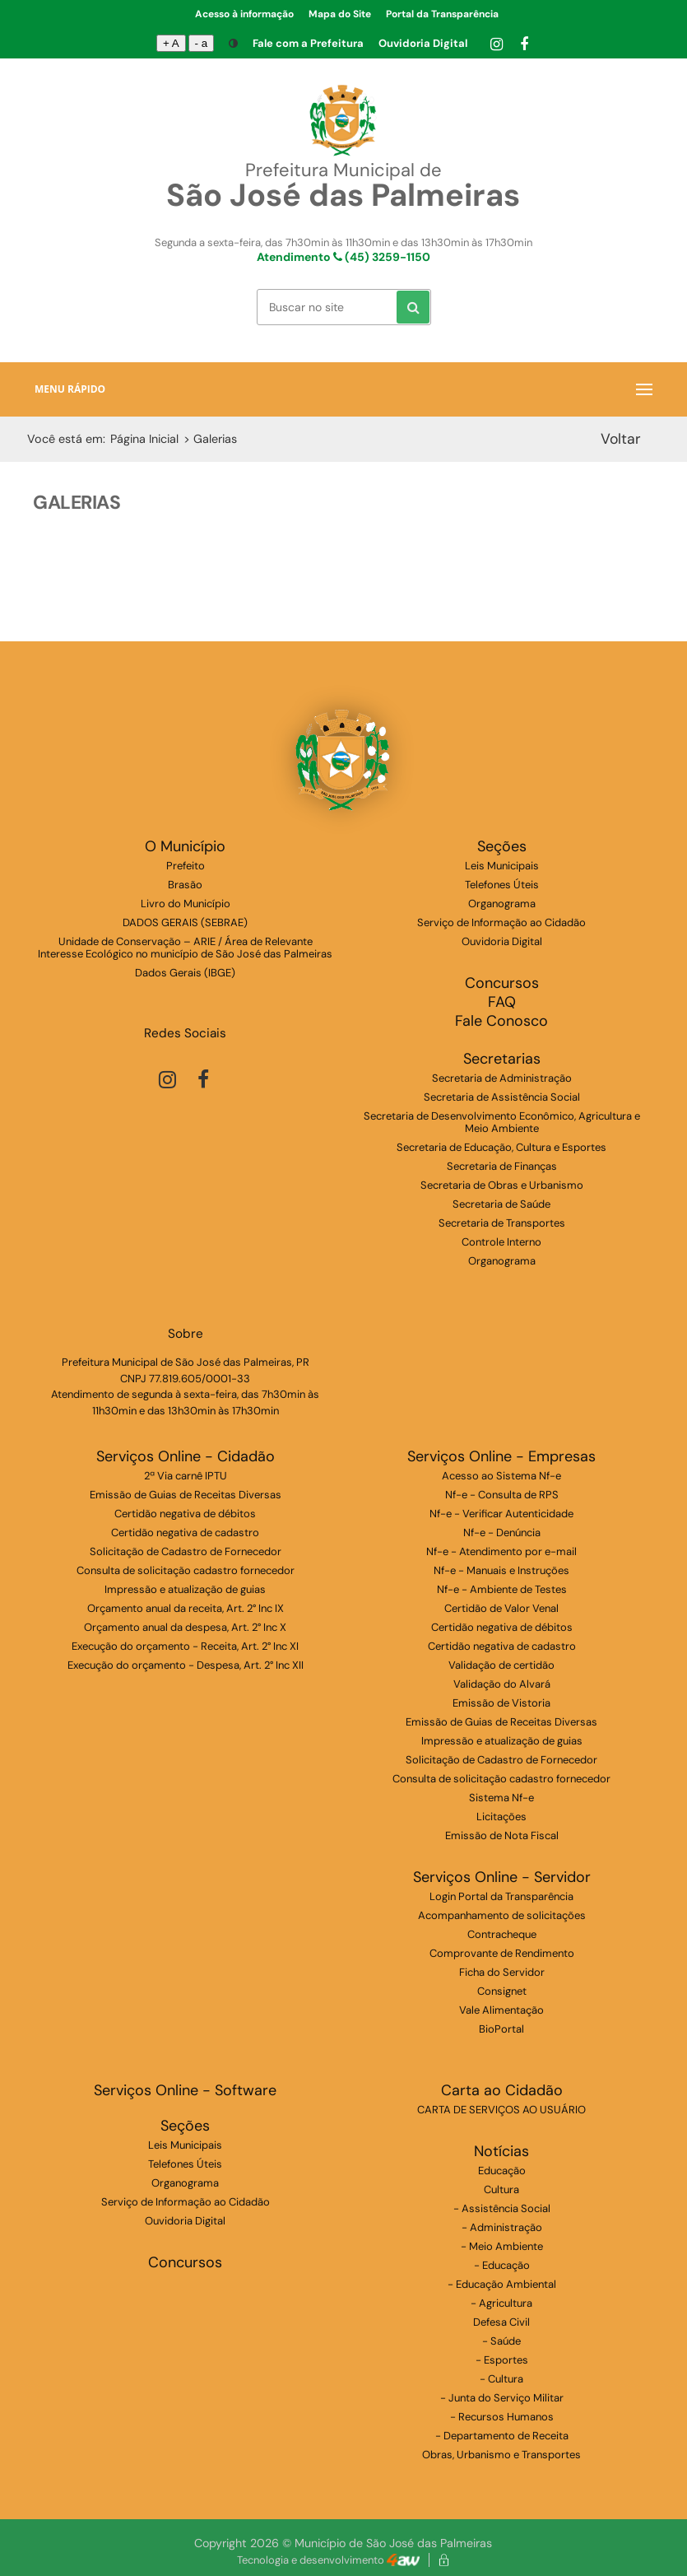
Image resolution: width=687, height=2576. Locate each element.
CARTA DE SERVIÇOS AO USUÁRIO (501, 2109)
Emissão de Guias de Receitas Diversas (185, 1494)
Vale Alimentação (501, 2010)
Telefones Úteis (502, 884)
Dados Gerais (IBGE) (185, 973)
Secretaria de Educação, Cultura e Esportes (501, 1147)
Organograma (502, 903)
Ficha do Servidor (502, 1972)
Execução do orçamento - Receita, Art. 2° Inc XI (185, 1646)
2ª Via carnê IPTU (185, 1476)
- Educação (502, 2265)
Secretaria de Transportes (502, 1223)
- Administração (502, 2227)
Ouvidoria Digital (422, 43)
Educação (502, 2170)
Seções (502, 847)
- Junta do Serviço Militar (502, 2398)
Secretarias (502, 1059)
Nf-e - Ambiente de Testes (502, 1589)
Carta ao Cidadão (502, 2091)
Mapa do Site (340, 14)
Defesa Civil (501, 2322)
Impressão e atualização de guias (185, 1589)
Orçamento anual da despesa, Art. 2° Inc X (185, 1627)
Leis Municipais (502, 865)
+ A (171, 43)
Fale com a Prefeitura (308, 43)
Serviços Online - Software (185, 2091)
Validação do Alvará (501, 1684)
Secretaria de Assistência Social (502, 1097)
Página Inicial (144, 438)
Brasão (185, 884)
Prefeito (185, 865)
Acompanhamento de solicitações (502, 1915)
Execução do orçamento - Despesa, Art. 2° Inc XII (185, 1665)
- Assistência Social (501, 2208)
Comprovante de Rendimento (501, 1953)
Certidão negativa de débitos (185, 1513)
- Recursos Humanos (502, 2417)
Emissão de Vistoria (501, 1703)
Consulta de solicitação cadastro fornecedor (186, 1570)
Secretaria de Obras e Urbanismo (501, 1185)
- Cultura (501, 2379)
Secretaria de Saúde (501, 1204)
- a (201, 43)
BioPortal (501, 2029)
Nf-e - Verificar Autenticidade (501, 1513)
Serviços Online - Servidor (502, 1877)
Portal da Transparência (442, 14)
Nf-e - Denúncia (502, 1532)
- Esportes (502, 2360)
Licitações (501, 1816)
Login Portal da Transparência (501, 1896)
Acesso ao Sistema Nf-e (501, 1476)
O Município (185, 847)
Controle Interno (501, 1242)
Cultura (501, 2189)
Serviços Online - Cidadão (185, 1457)
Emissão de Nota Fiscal (502, 1835)
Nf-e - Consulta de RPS (502, 1494)
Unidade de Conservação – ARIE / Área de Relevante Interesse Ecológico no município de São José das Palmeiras (185, 947)
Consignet (502, 1991)
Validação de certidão (501, 1665)
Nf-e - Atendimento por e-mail (501, 1551)
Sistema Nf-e (501, 1797)
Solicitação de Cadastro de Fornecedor (185, 1551)
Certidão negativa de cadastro (185, 1532)
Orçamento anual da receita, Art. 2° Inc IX (185, 1608)
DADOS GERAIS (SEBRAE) (185, 922)
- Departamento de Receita (502, 2435)
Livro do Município (185, 903)
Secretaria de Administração (502, 1078)
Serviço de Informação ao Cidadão (501, 922)
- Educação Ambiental (502, 2284)
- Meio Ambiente (502, 2246)
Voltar (621, 438)
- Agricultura (501, 2303)
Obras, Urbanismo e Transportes (501, 2454)
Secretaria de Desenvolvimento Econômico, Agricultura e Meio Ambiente (502, 1122)
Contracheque (501, 1934)
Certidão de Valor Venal (501, 1608)
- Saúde (501, 2341)
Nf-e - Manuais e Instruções (501, 1570)
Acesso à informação (244, 14)
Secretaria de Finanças (502, 1166)
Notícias (501, 2151)
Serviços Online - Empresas (501, 1457)
